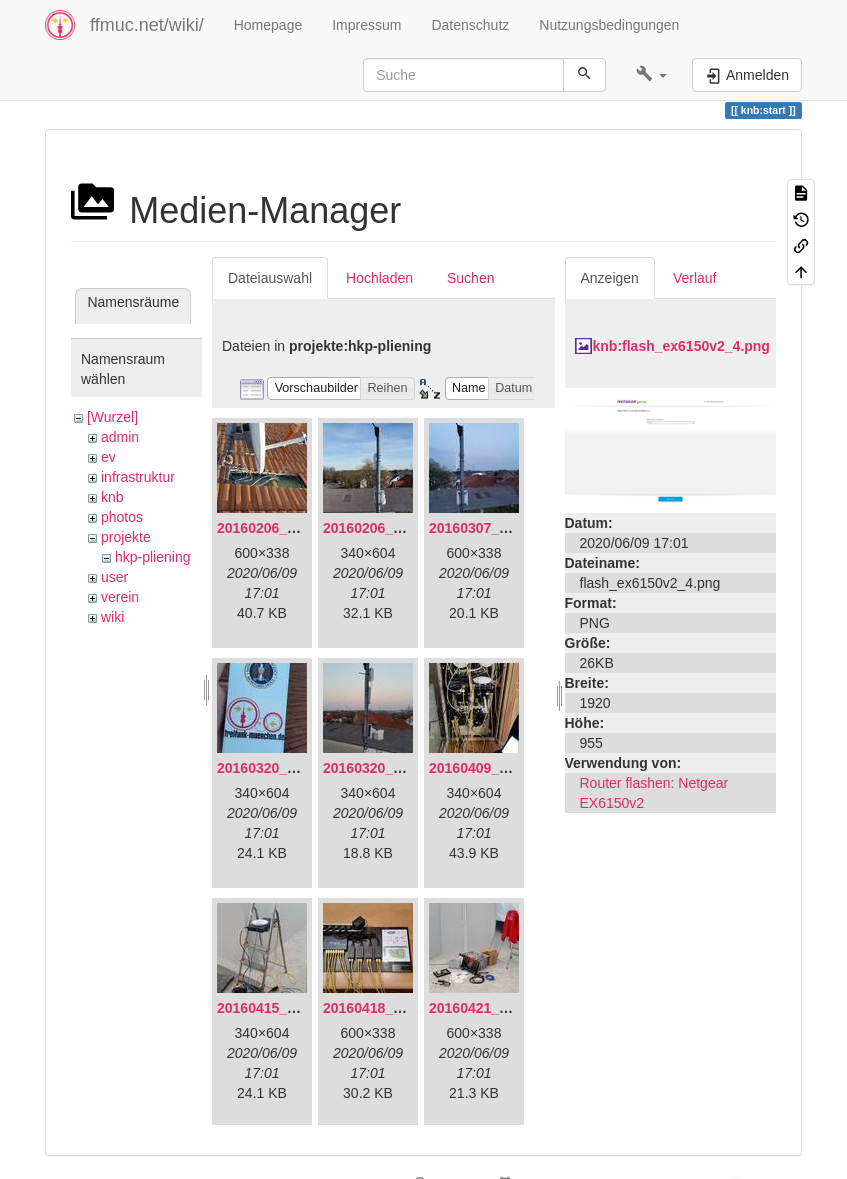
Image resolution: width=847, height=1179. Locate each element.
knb (112, 497)
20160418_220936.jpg (394, 1008)
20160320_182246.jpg (394, 768)
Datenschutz (470, 25)
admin (120, 437)
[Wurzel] (112, 417)
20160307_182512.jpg (500, 528)
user (114, 577)
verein (120, 597)
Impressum (366, 25)
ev (108, 457)
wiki (112, 617)
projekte (126, 537)
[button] (651, 75)
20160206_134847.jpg (288, 528)
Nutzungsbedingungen (609, 25)
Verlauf (695, 278)
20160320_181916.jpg (288, 768)
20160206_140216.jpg (394, 528)
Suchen (470, 278)
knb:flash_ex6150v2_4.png (681, 346)
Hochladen (379, 278)
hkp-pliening (153, 557)
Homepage (268, 25)
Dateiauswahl (270, 278)
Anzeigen (610, 278)
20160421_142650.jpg (500, 1008)
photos (122, 517)
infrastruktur (138, 477)
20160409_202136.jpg (500, 768)
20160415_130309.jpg (288, 1008)
